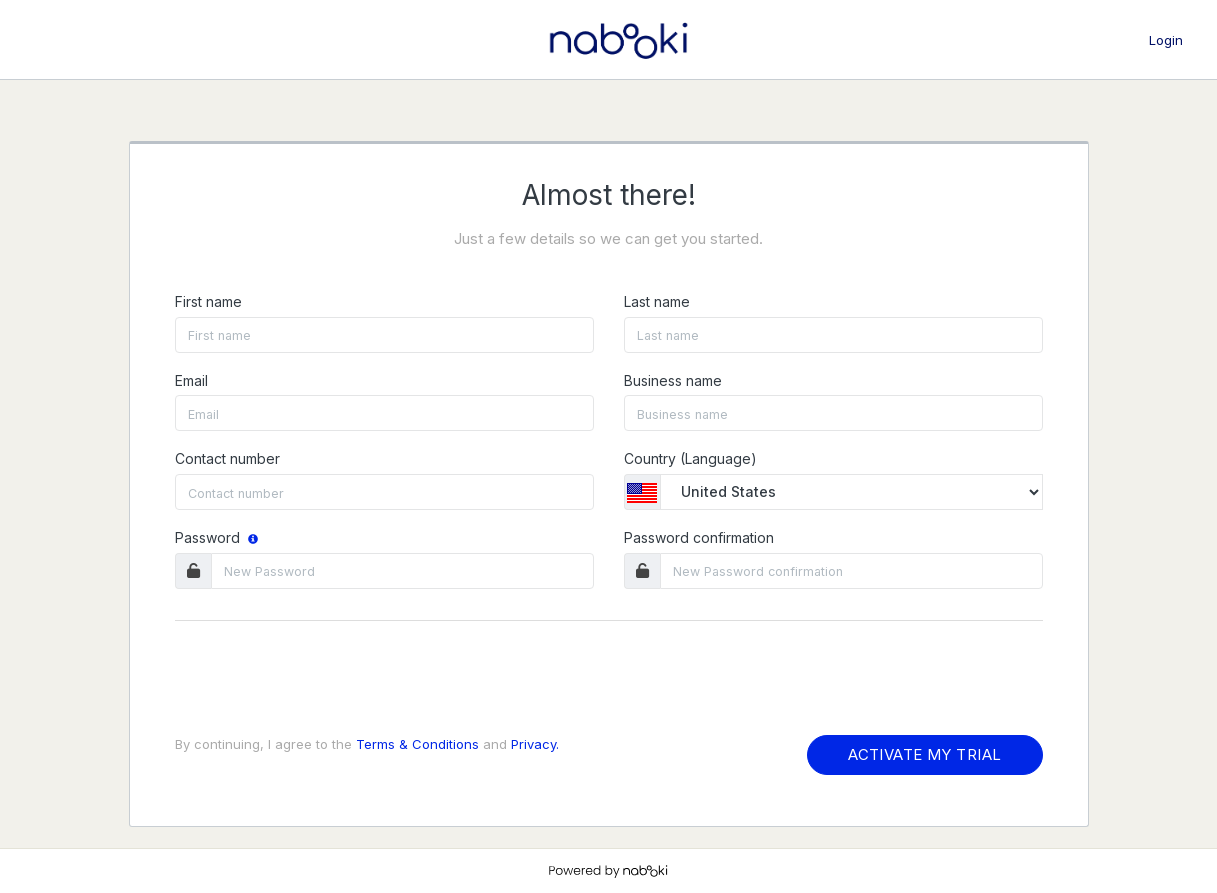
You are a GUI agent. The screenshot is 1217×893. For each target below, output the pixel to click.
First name (208, 301)
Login (1166, 40)
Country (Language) (690, 458)
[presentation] (327, 681)
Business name (673, 380)
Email (191, 380)
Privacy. (535, 744)
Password (218, 537)
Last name (657, 301)
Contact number (227, 458)
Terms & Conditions (417, 744)
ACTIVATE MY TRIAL (924, 754)
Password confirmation (699, 537)
